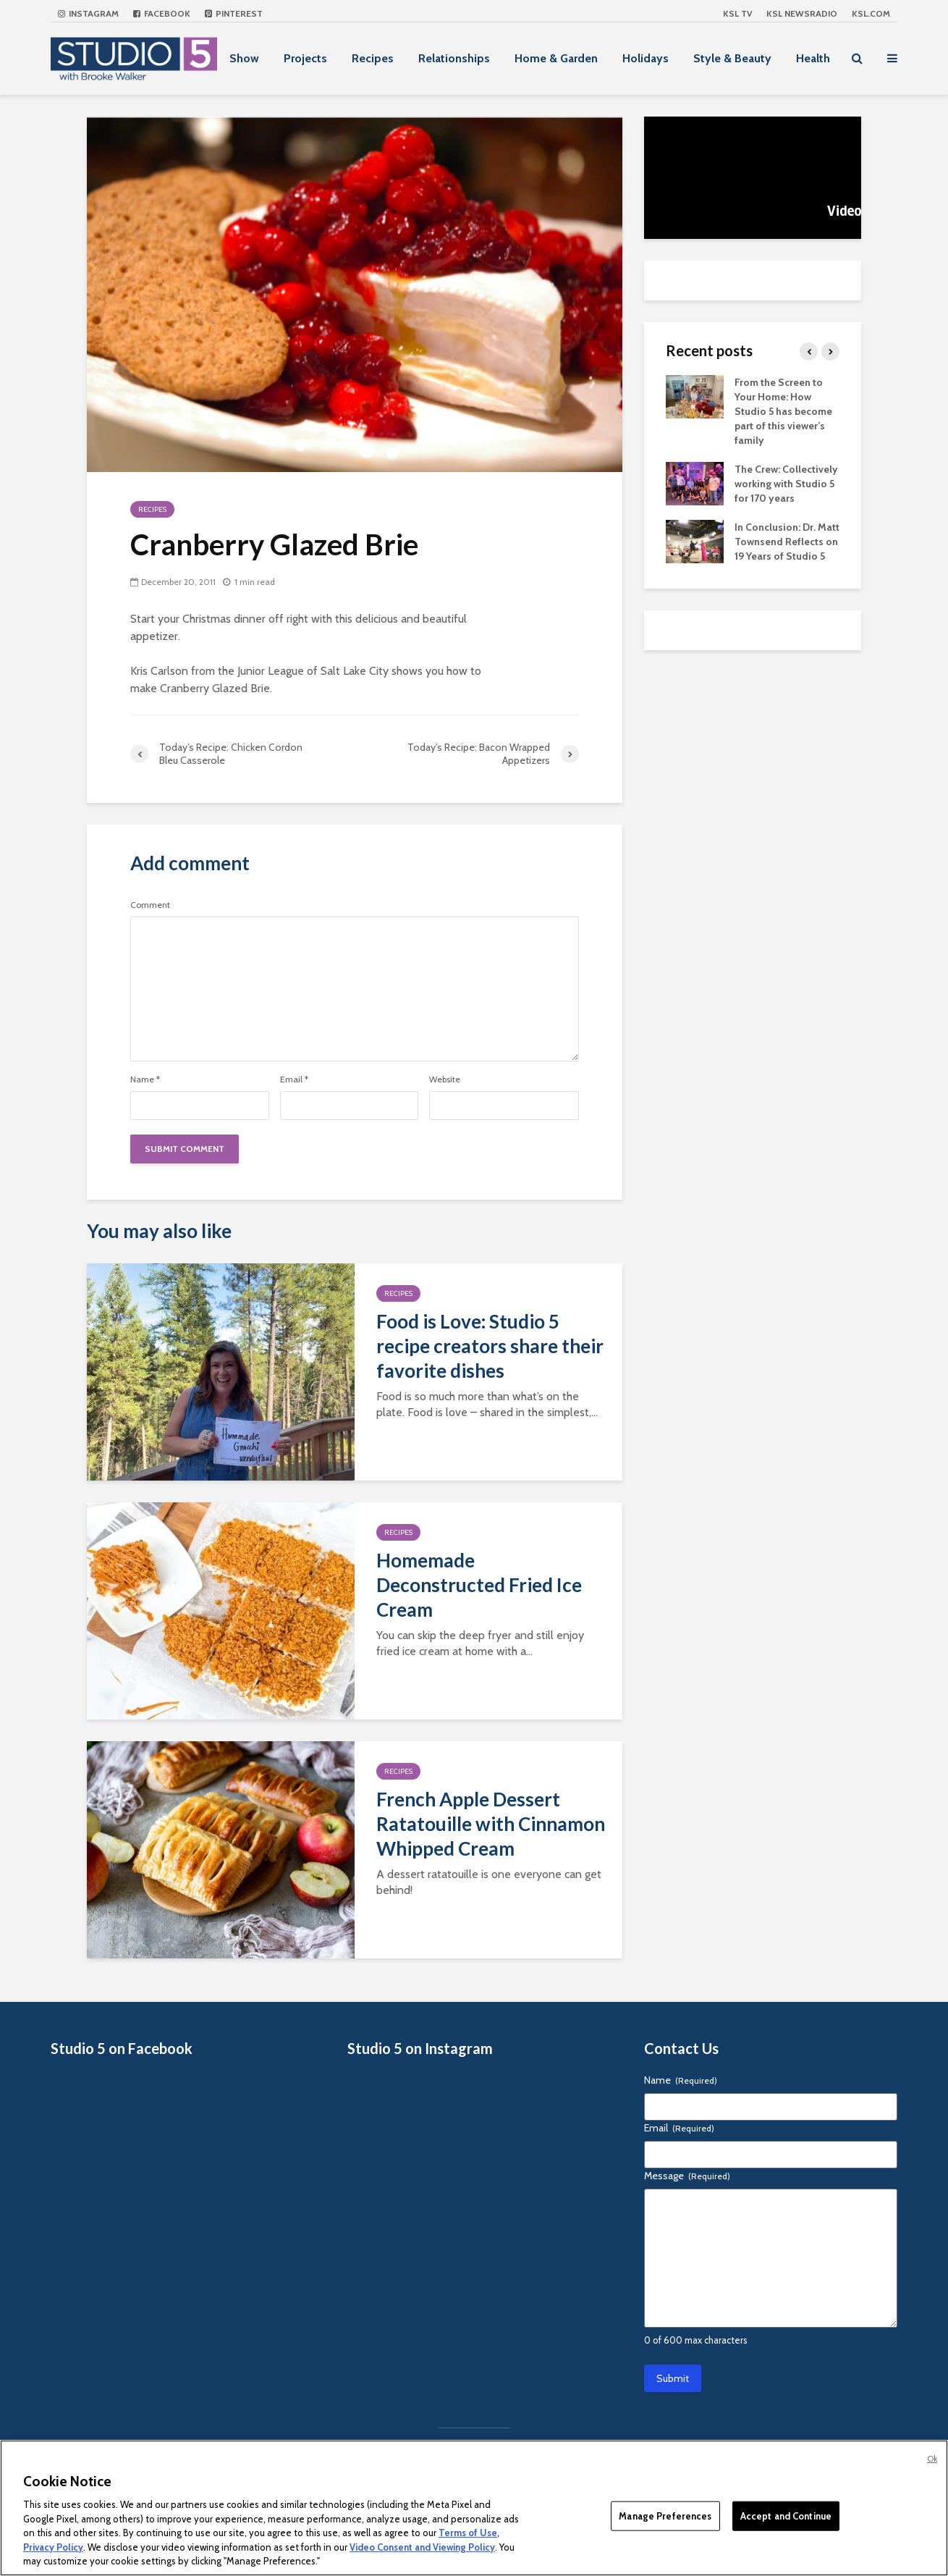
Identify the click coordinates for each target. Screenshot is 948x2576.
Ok (932, 2459)
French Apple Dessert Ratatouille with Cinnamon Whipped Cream (490, 1824)
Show (244, 58)
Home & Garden (556, 58)
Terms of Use (468, 2532)
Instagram (88, 13)
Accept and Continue (785, 2515)
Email (294, 1079)
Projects (305, 58)
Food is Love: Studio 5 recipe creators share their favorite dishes (490, 1346)
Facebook (161, 13)
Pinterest (234, 13)
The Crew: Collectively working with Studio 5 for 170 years (786, 484)
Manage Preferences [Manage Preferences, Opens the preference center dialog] (665, 2515)
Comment (150, 905)
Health (813, 58)
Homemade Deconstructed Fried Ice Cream (479, 1585)
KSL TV (737, 13)
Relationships (454, 58)
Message (687, 2175)
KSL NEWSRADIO (801, 13)
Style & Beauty (732, 58)
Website (444, 1079)
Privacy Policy (53, 2547)
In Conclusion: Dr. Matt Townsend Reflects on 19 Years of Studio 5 (787, 542)
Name (145, 1079)
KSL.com (871, 13)
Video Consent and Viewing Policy (422, 2547)
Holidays (645, 58)
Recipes (373, 58)
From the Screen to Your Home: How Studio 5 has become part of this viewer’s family (783, 411)
